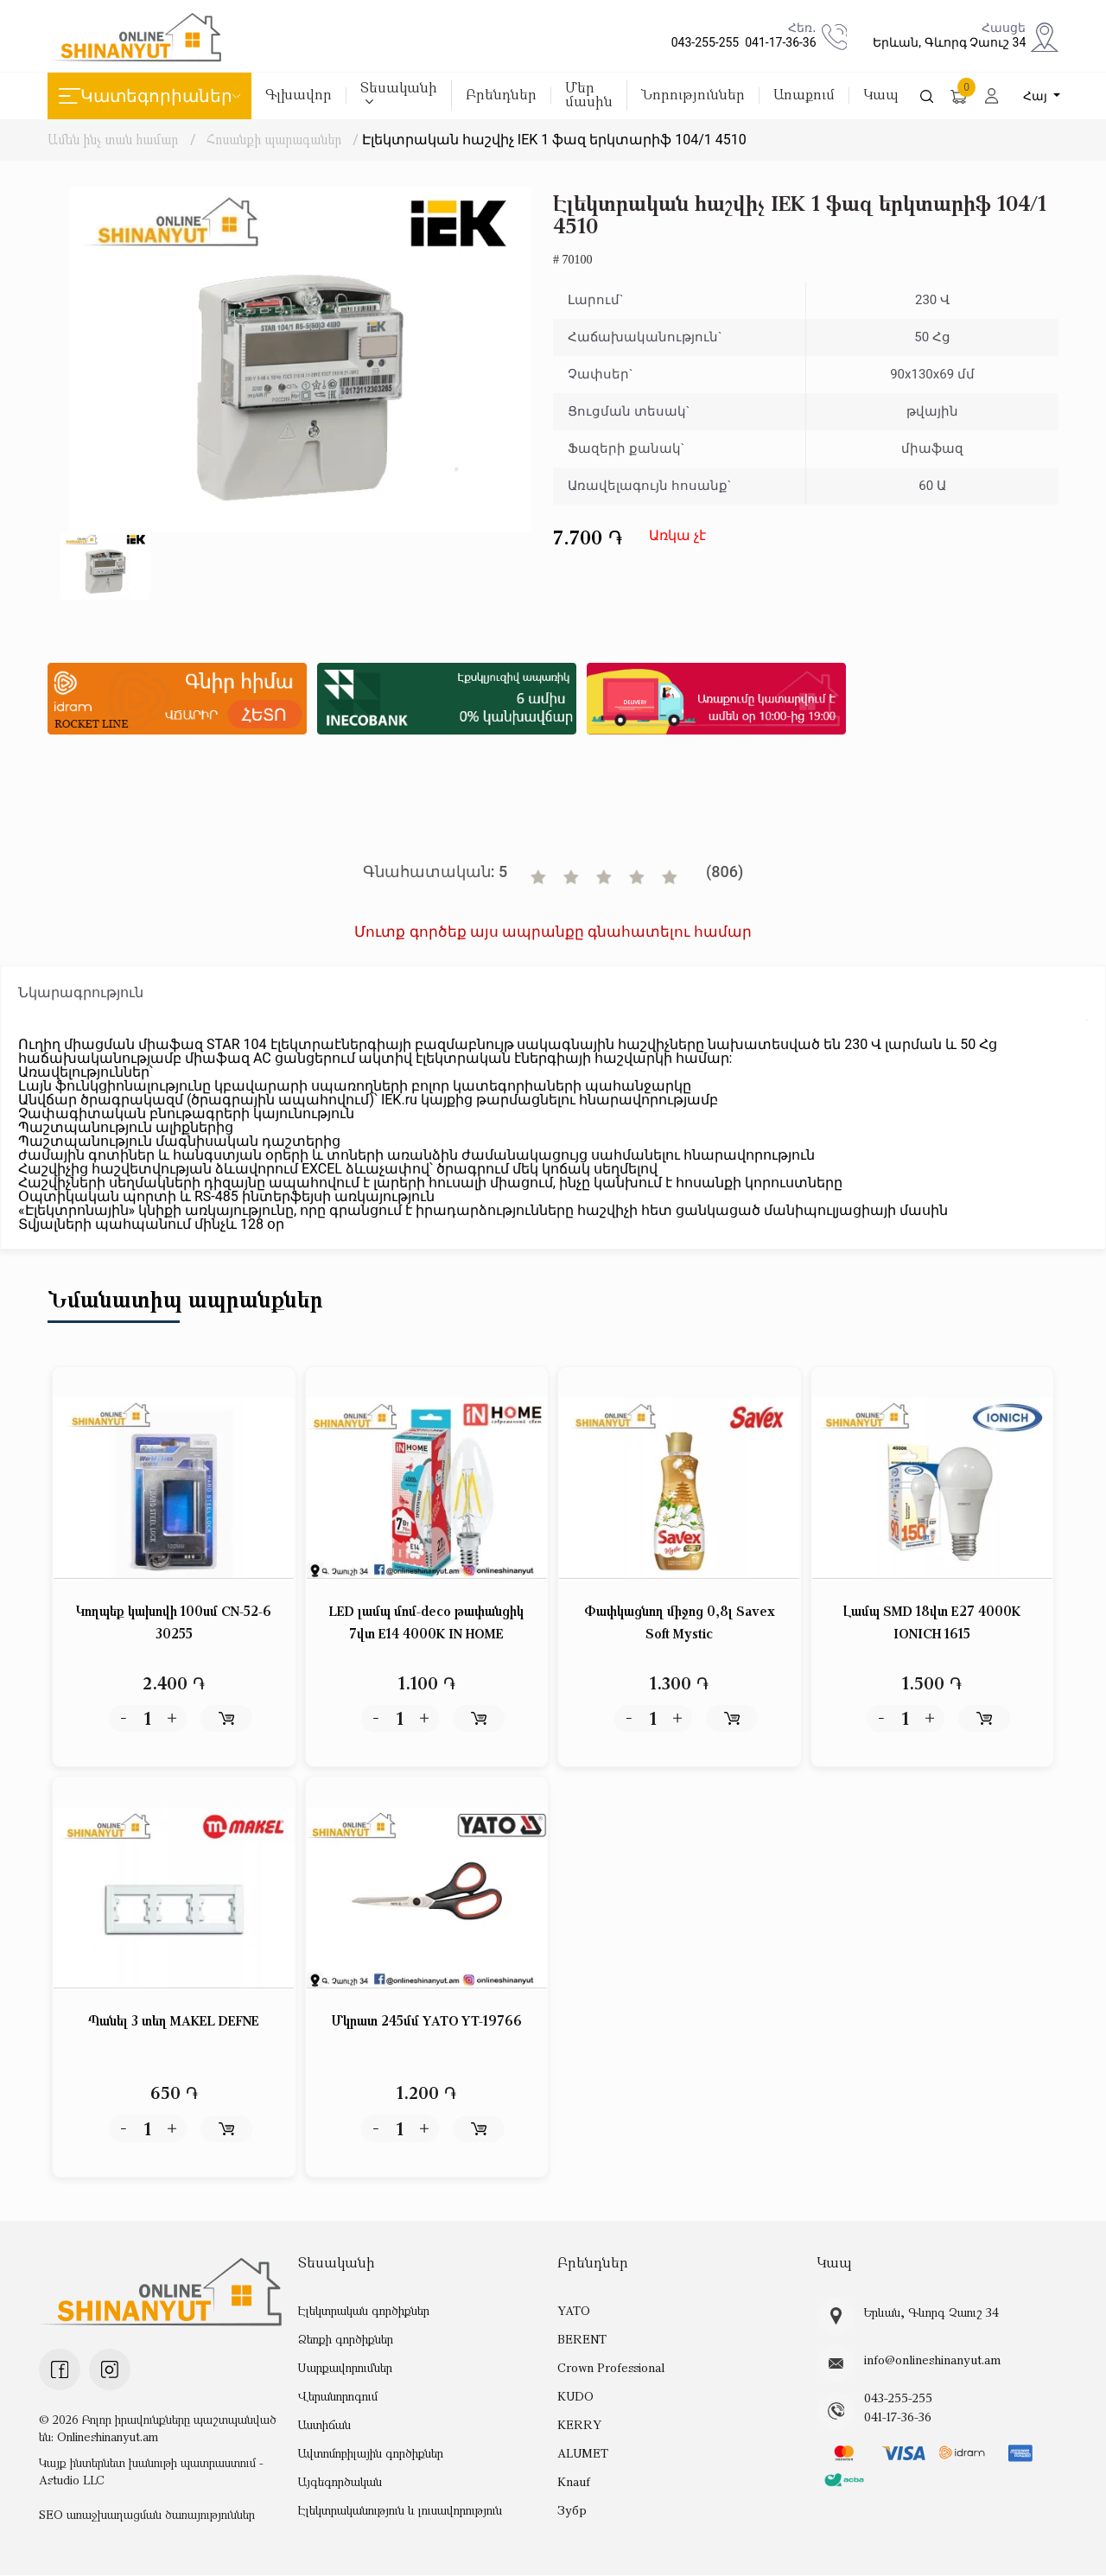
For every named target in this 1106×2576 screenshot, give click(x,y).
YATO (573, 2311)
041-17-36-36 (777, 42)
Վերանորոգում (338, 2396)
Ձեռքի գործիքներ (345, 2339)
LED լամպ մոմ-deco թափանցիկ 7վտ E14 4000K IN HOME (426, 1623)
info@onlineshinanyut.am (928, 2361)
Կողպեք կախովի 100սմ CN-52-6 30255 (173, 1623)
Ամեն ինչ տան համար (113, 139)
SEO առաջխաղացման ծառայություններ (147, 2515)
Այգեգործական (340, 2482)
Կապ (881, 95)
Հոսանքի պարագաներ (275, 139)
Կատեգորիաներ (149, 96)
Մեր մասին (589, 95)
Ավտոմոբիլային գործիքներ (370, 2454)
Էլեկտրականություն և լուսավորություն (399, 2511)
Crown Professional (608, 2368)
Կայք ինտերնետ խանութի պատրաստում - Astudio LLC (151, 2472)
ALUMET (582, 2454)
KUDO (575, 2396)
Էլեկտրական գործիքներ (363, 2311)
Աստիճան (324, 2425)
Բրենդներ (501, 95)
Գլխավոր (298, 95)
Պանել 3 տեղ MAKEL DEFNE (174, 2022)
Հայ (1038, 96)
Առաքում (804, 95)
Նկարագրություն (80, 992)
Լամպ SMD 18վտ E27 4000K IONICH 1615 (932, 1623)
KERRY (578, 2425)
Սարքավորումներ (345, 2368)
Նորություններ (693, 95)
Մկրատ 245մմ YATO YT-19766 (427, 2022)
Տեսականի (398, 94)
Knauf (572, 2482)
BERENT (581, 2339)
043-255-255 (702, 42)
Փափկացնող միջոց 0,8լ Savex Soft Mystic (679, 1623)
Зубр (571, 2511)
